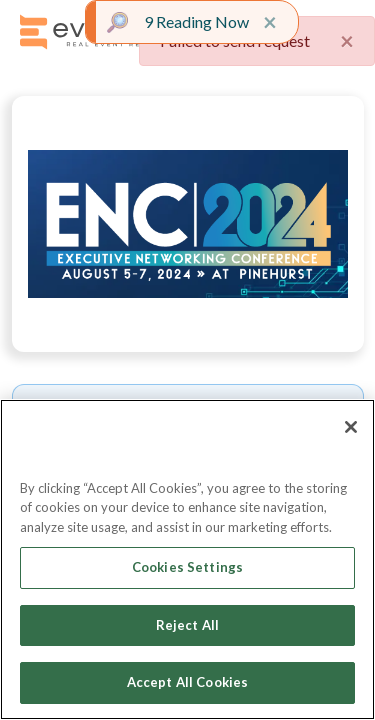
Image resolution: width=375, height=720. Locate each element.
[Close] (351, 427)
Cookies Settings (187, 567)
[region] (187, 559)
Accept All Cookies (187, 682)
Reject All (187, 625)
